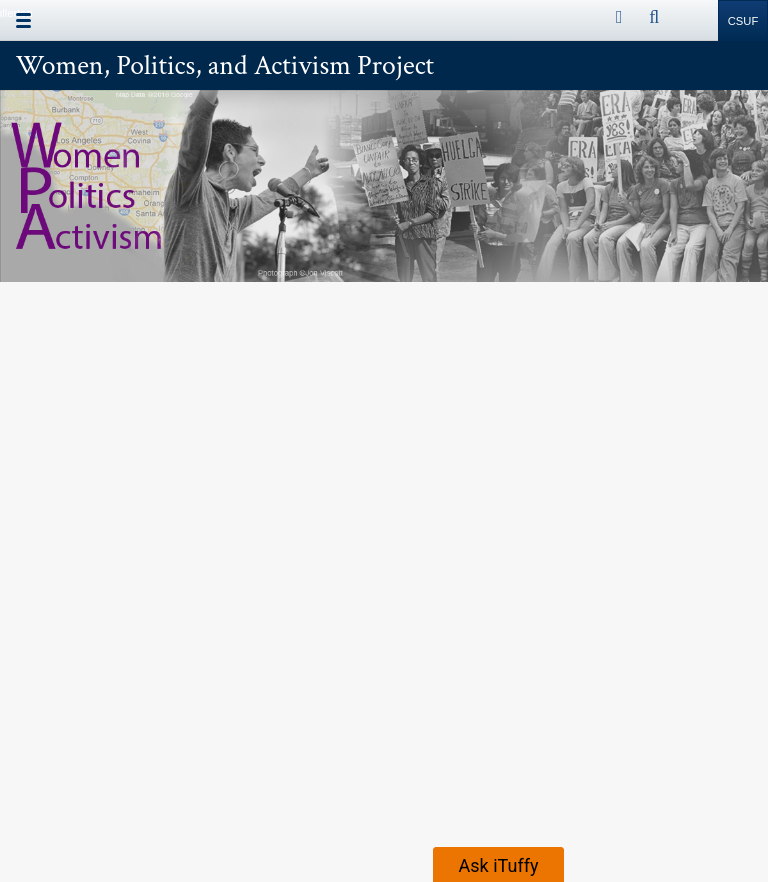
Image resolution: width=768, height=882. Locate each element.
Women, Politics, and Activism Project (225, 66)
